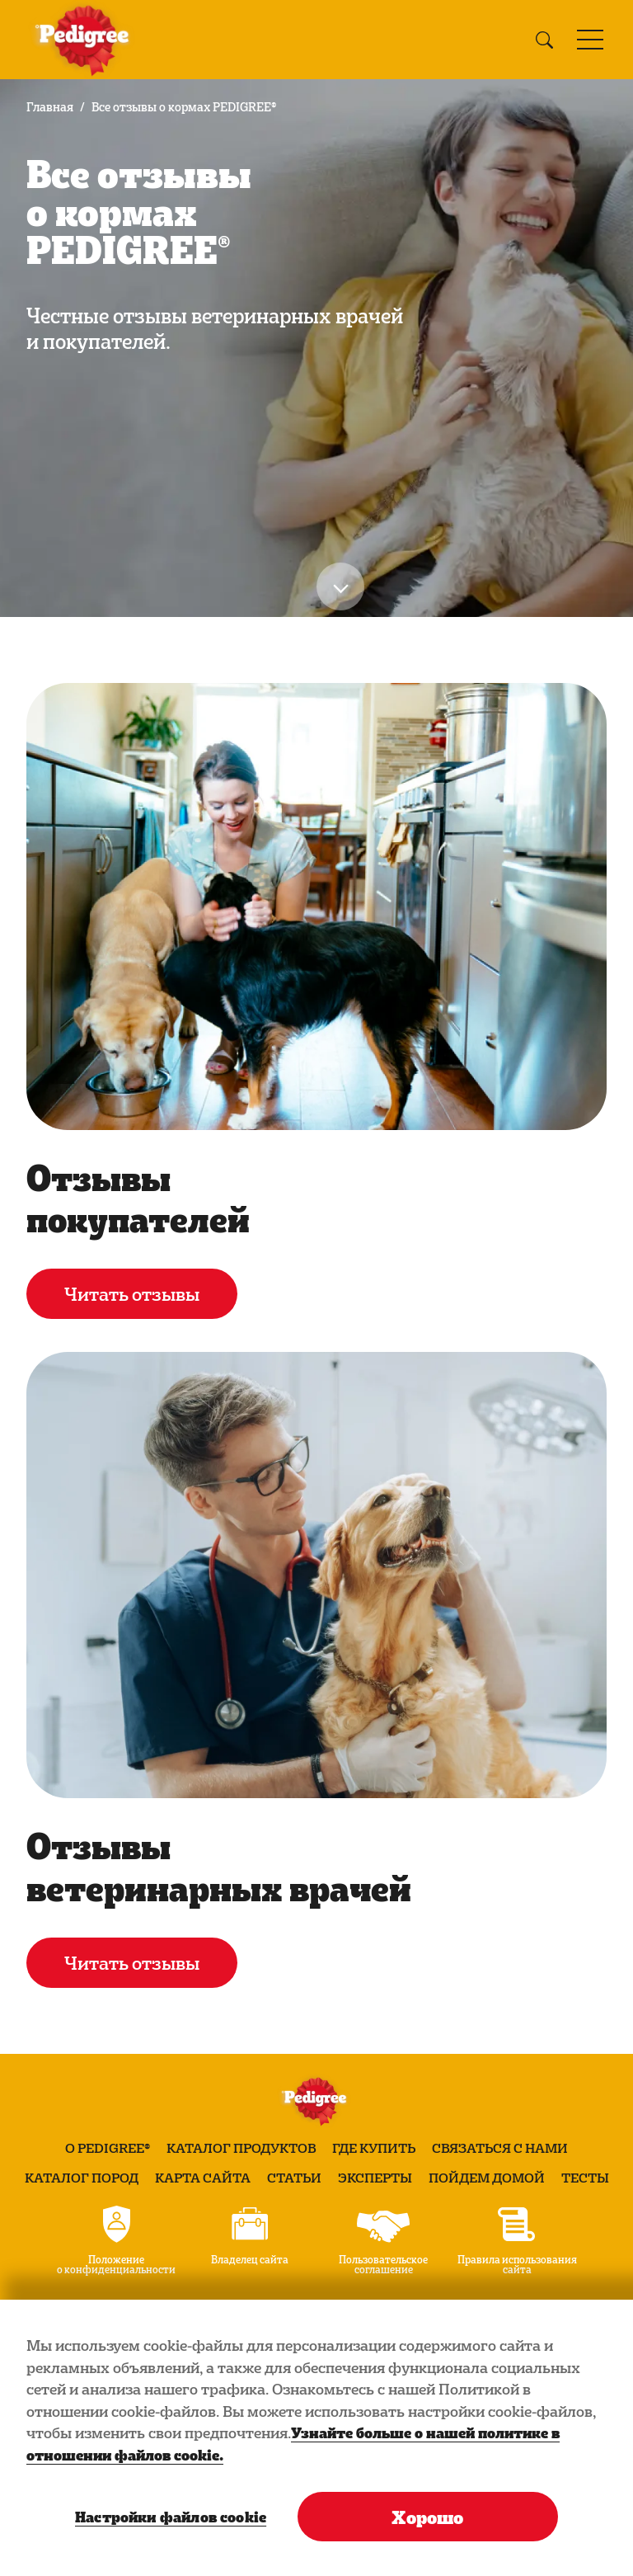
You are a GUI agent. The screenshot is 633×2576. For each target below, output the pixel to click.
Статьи (294, 2177)
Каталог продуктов (241, 2148)
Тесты (585, 2177)
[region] (316, 2438)
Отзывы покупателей (138, 1197)
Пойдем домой (487, 2177)
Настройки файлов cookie (169, 2516)
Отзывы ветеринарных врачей (218, 1865)
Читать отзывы (131, 1293)
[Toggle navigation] (590, 39)
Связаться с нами (500, 2148)
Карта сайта (203, 2177)
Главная (49, 106)
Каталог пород (81, 2177)
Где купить (373, 2148)
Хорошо (427, 2516)
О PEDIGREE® (107, 2148)
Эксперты (375, 2177)
